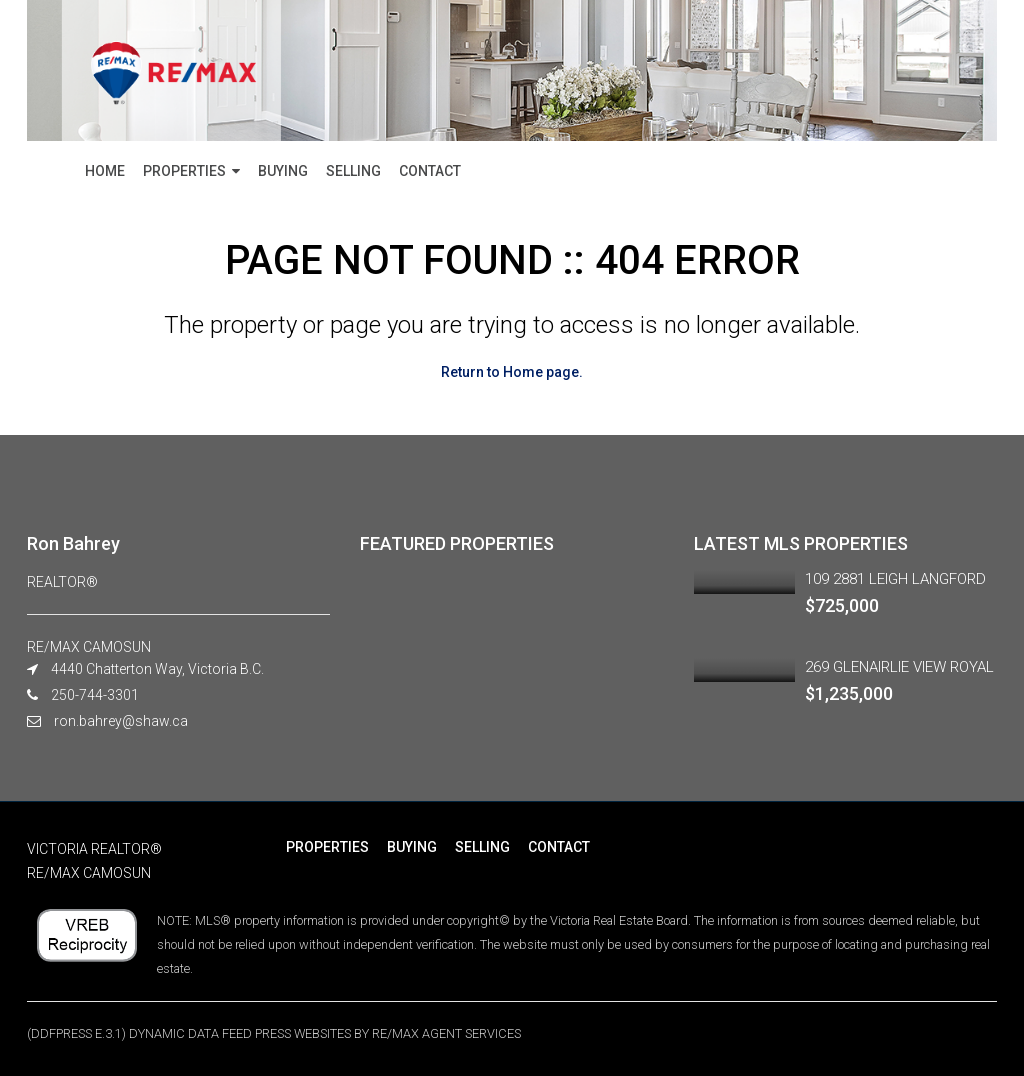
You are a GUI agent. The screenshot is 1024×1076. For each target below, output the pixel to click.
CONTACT (430, 171)
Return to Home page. (512, 372)
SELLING (353, 171)
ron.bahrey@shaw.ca (121, 721)
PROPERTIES (184, 171)
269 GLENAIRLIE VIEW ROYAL (899, 667)
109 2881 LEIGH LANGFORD (895, 579)
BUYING (283, 171)
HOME (105, 171)
